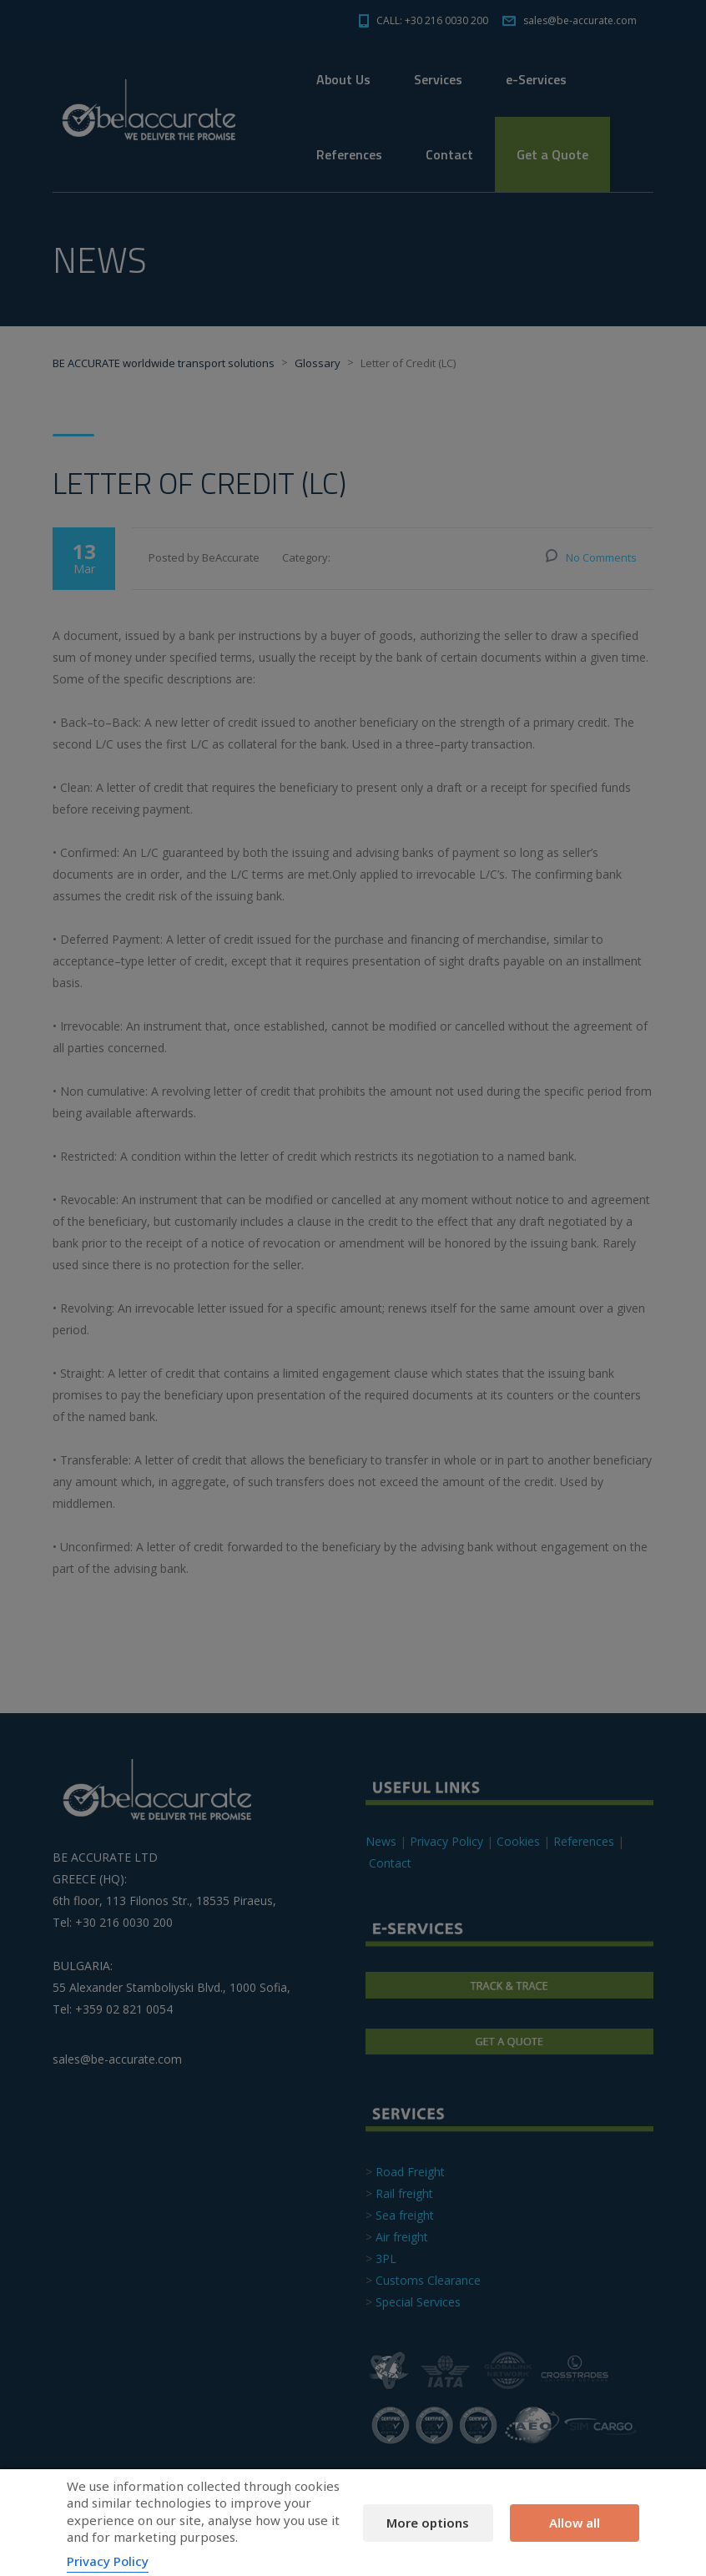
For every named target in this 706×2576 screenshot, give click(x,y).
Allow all (574, 2522)
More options (427, 2522)
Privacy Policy (108, 2561)
